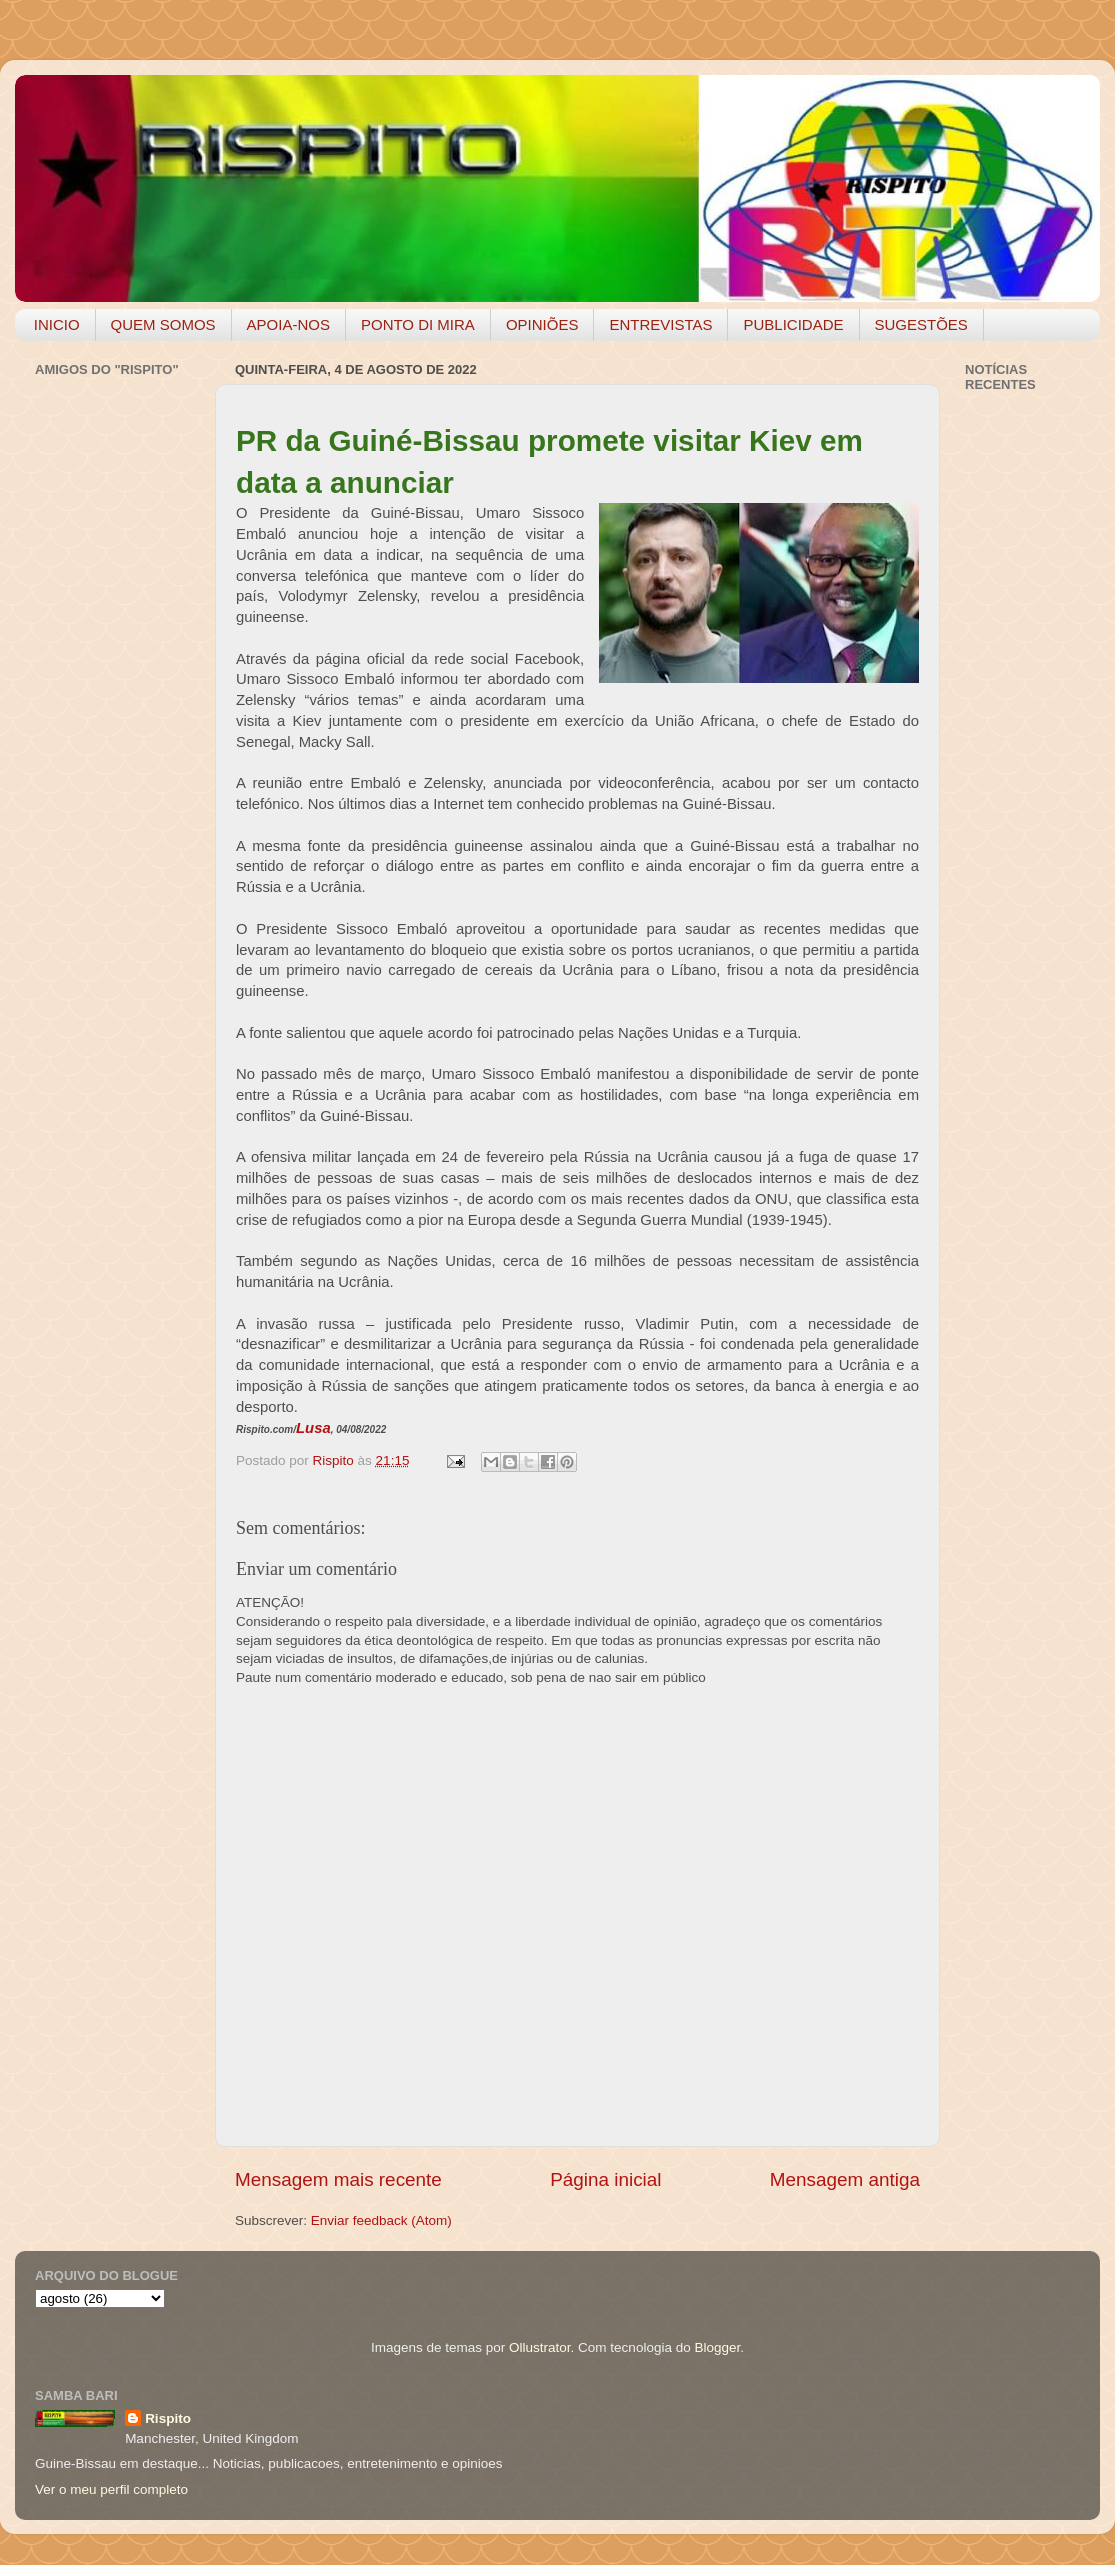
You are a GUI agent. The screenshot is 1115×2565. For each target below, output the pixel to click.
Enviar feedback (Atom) (381, 2220)
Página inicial (605, 2179)
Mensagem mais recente (338, 2179)
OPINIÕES (542, 324)
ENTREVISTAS (660, 324)
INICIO (57, 324)
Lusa (313, 1428)
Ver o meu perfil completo (111, 2489)
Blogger (717, 2347)
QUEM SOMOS (163, 324)
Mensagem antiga (845, 2179)
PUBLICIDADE (793, 324)
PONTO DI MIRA (418, 324)
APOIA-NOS (288, 324)
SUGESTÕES (921, 324)
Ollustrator (540, 2347)
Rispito (168, 2418)
